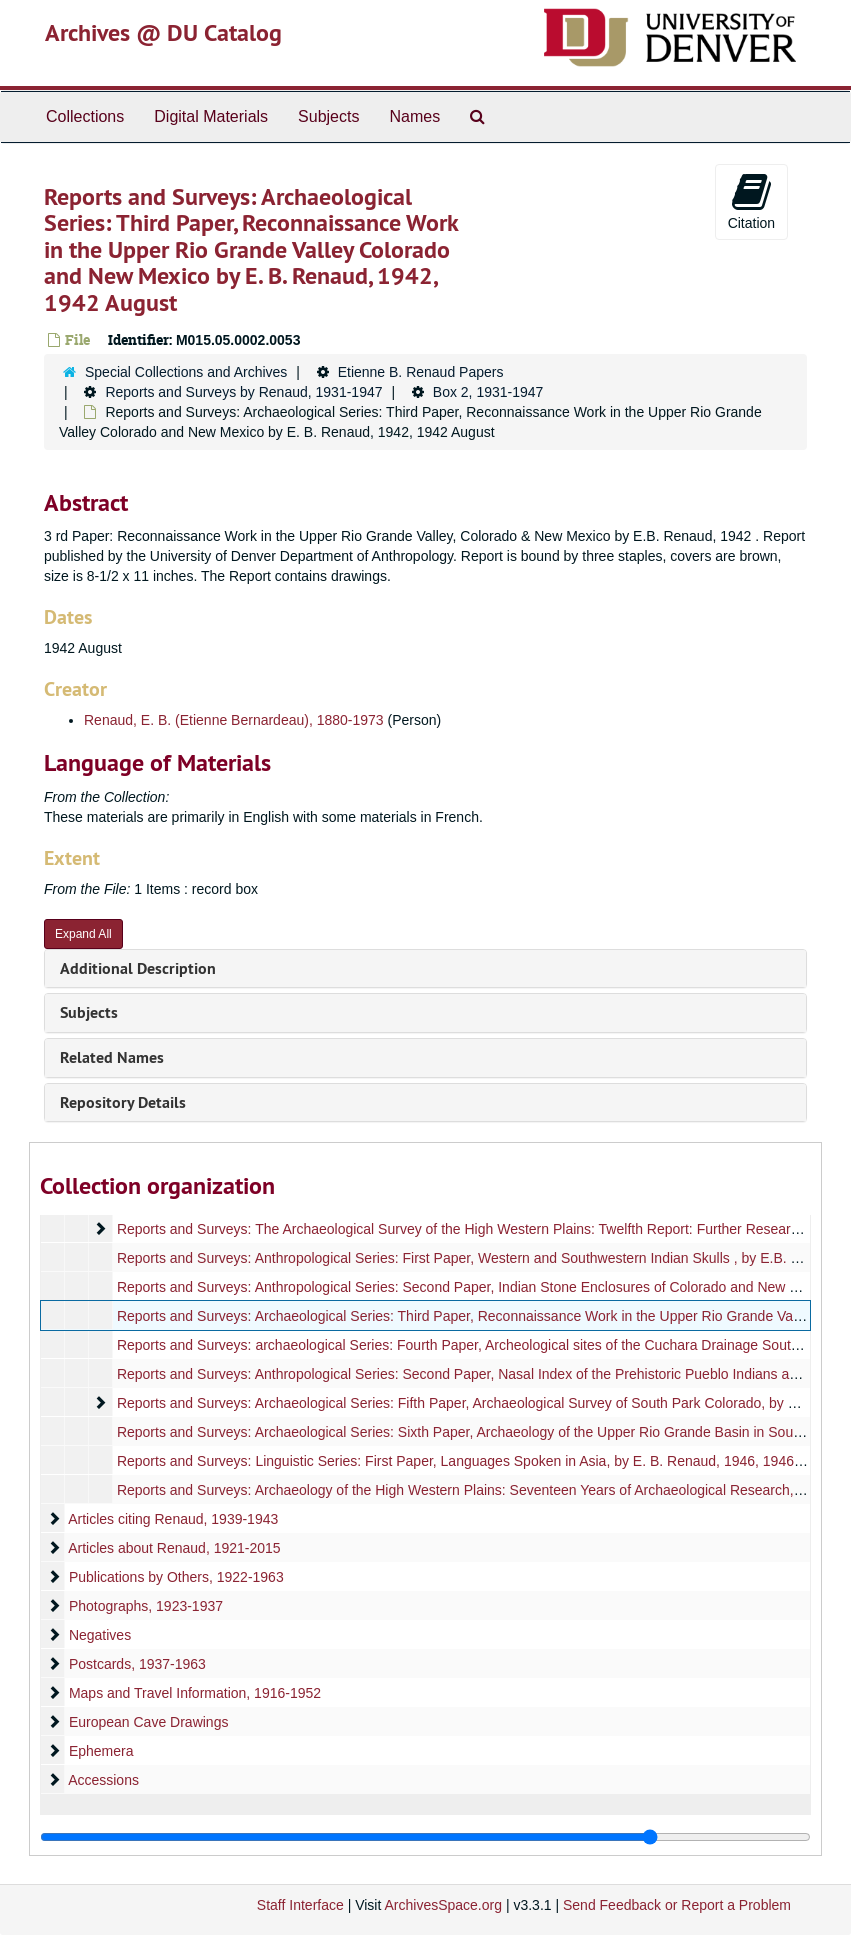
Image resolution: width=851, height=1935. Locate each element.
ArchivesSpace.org (443, 1905)
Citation (751, 201)
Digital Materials (211, 116)
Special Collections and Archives (186, 372)
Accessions (103, 1780)
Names (414, 116)
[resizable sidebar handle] (425, 1837)
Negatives (100, 1635)
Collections (85, 116)
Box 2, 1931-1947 (488, 392)
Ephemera (101, 1751)
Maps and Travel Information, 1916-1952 (195, 1693)
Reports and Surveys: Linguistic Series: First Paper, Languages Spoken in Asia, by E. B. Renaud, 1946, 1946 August (479, 1461)
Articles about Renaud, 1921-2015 (174, 1548)
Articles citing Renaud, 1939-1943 (173, 1519)
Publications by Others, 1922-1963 (176, 1577)
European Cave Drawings (149, 1722)
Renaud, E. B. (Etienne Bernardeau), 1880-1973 (234, 720)
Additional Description (138, 968)
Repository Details (123, 1102)
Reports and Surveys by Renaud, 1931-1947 (243, 392)
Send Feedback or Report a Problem (677, 1905)
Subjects (328, 116)
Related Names (112, 1057)
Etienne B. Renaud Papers (421, 372)
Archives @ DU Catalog (163, 32)
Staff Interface (300, 1905)
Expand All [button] (83, 934)
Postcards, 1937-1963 (137, 1664)
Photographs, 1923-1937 (146, 1606)
